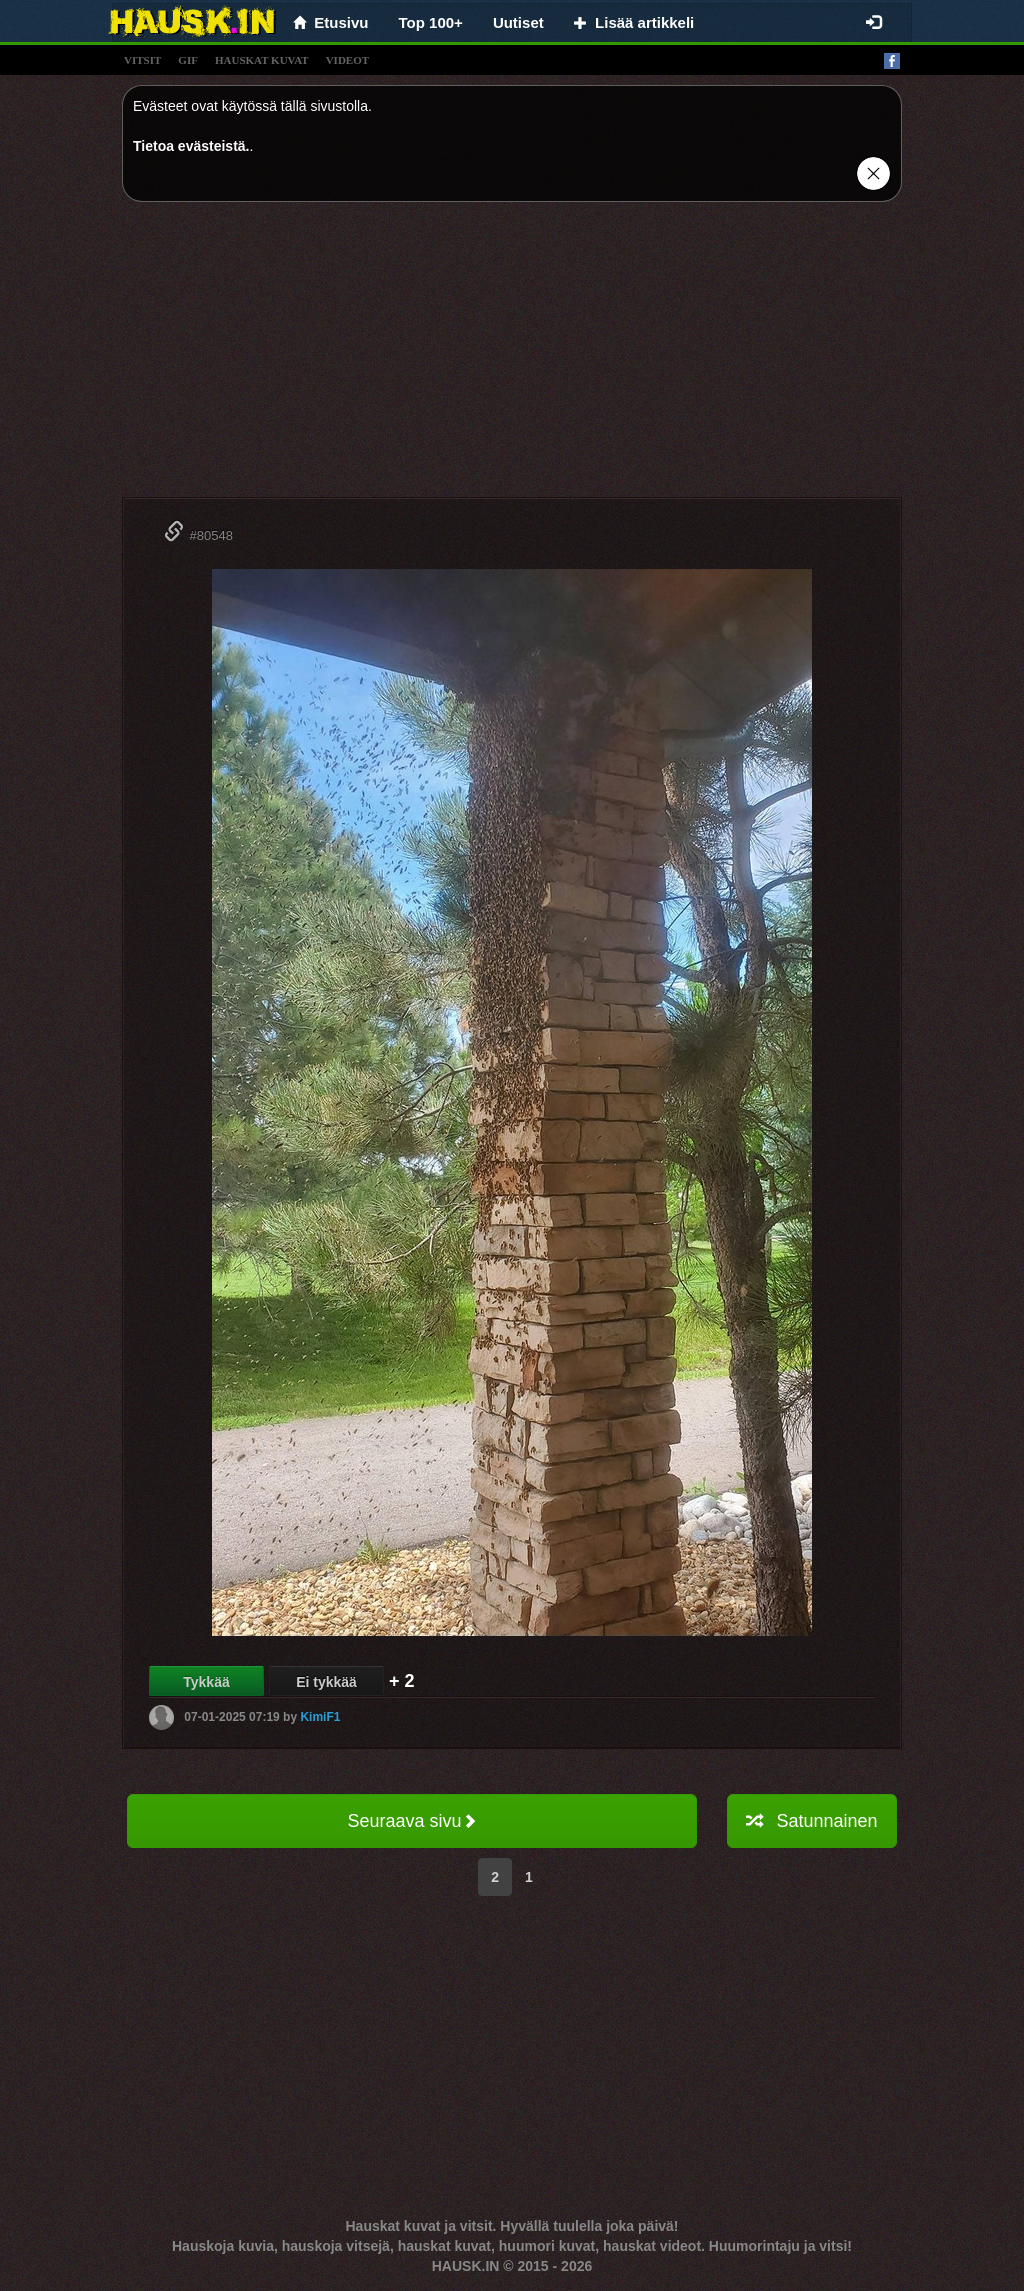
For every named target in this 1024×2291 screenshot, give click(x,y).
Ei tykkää (326, 1682)
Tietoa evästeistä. (191, 146)
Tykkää (206, 1682)
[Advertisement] (512, 357)
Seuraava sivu (411, 1821)
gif (188, 60)
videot (347, 60)
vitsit (142, 60)
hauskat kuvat (262, 60)
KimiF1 (320, 1717)
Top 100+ (431, 22)
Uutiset (518, 22)
